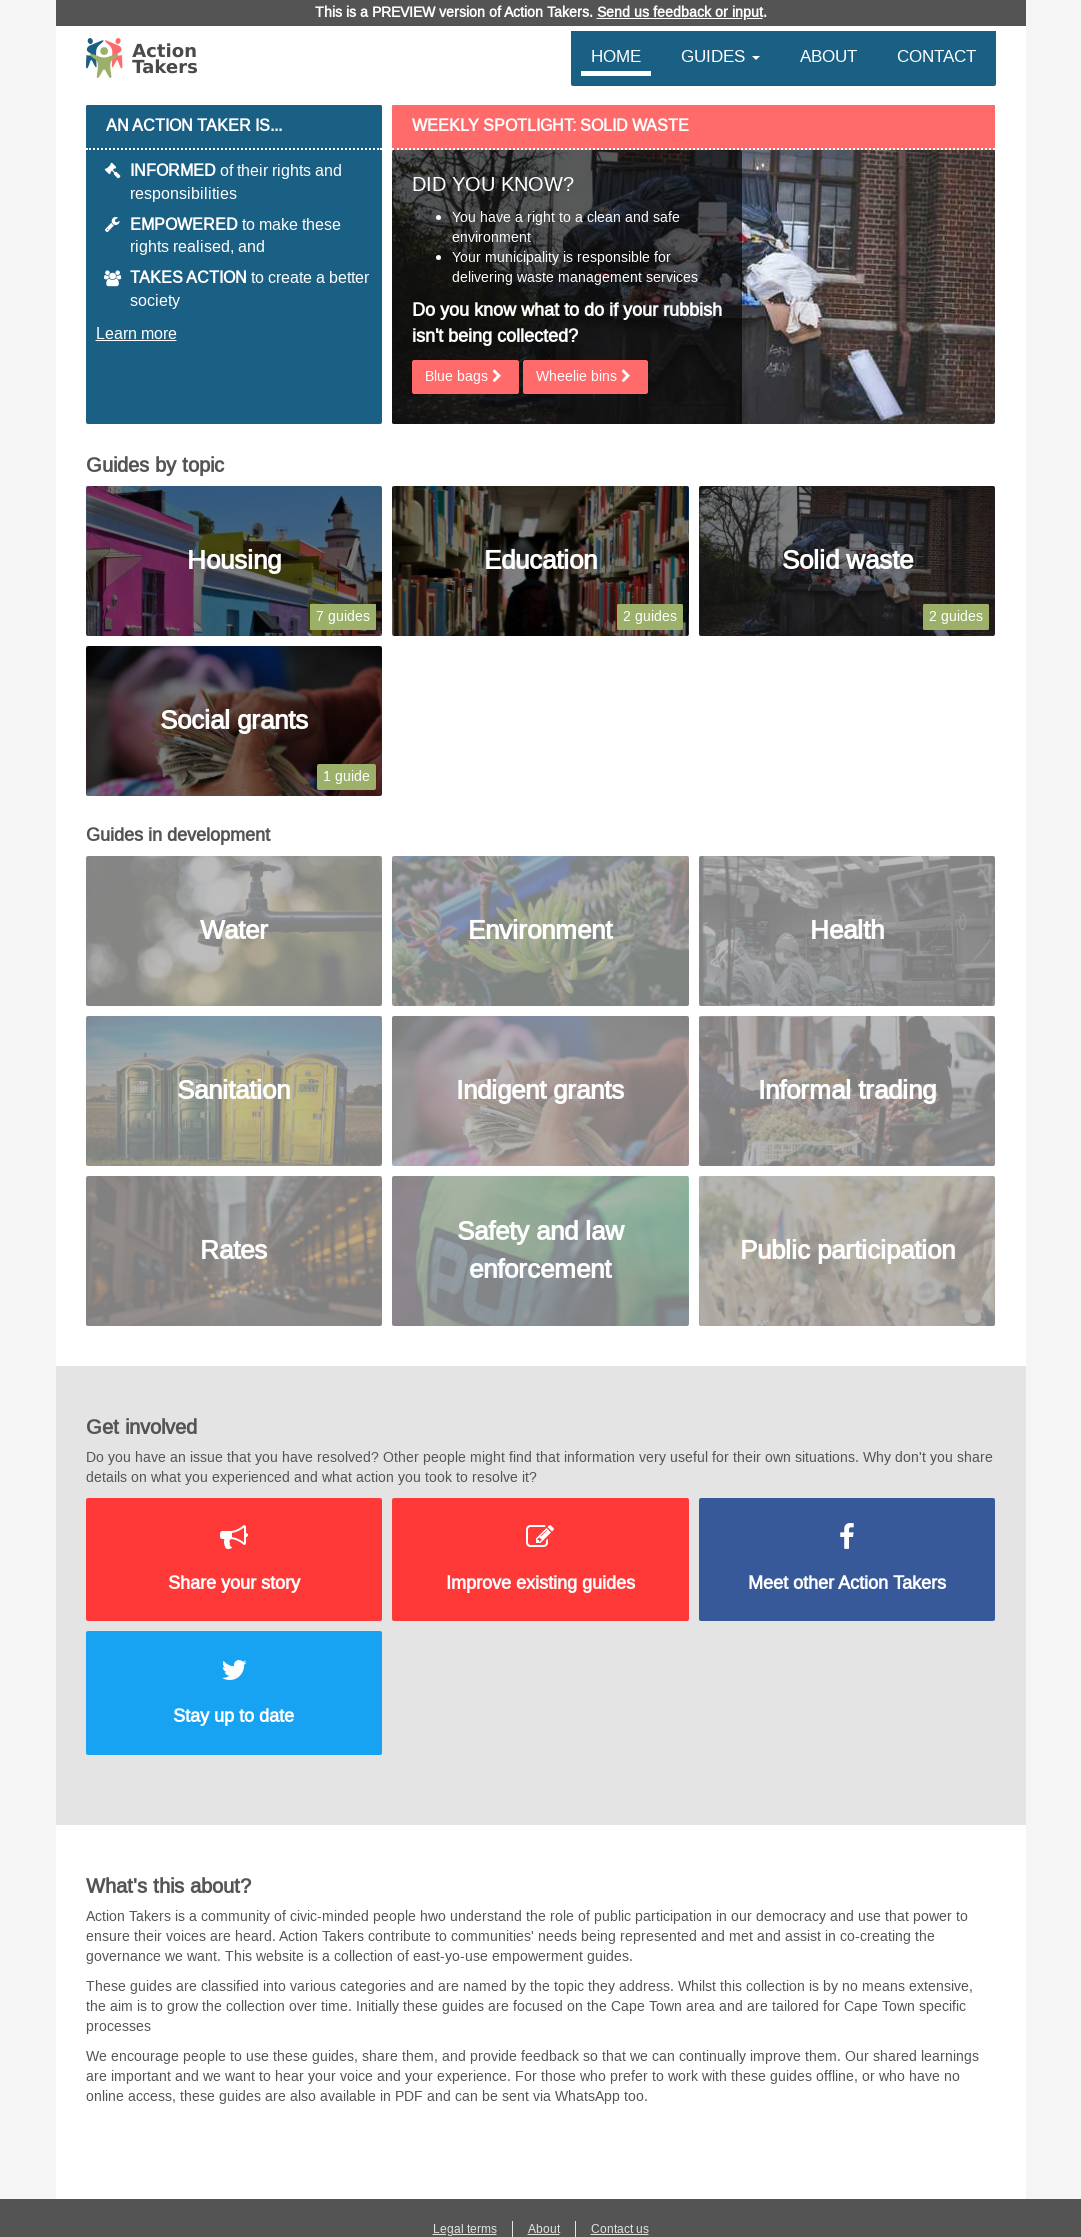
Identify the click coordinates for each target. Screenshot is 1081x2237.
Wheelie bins (585, 376)
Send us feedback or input (680, 12)
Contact (936, 56)
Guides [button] (720, 56)
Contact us (620, 2229)
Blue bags (465, 376)
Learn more (136, 333)
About (828, 56)
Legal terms (465, 2229)
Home (616, 56)
